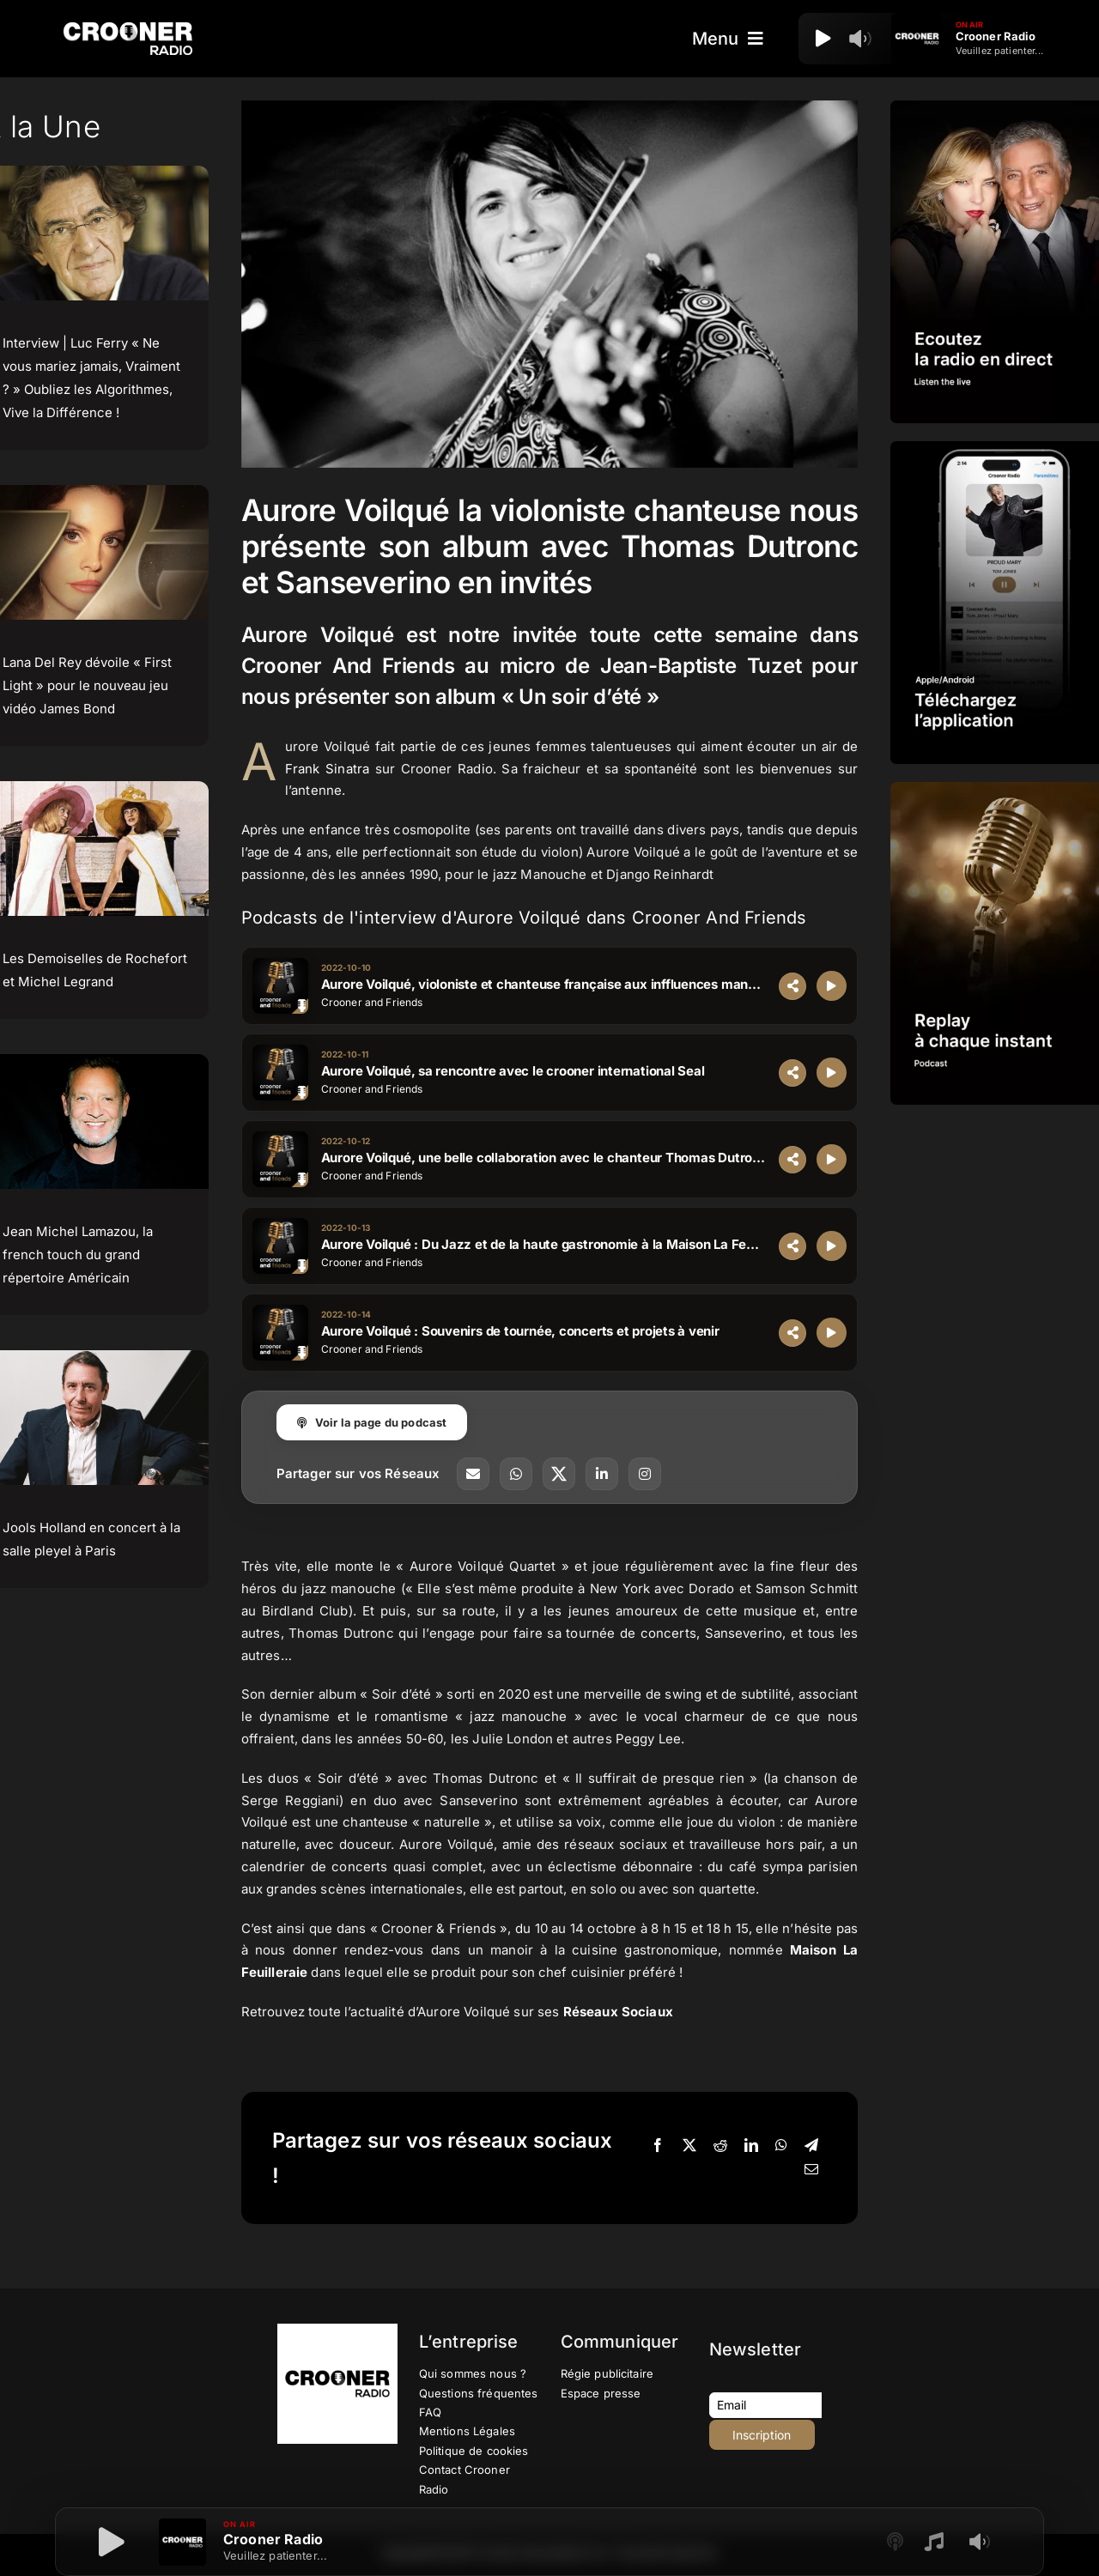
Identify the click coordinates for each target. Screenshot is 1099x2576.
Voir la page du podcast (372, 1422)
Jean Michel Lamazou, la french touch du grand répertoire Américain (78, 1254)
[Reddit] (720, 2146)
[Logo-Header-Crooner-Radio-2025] (128, 29)
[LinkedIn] (751, 2146)
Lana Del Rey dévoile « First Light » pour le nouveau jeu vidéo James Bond (87, 685)
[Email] (811, 2170)
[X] (689, 2146)
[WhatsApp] (781, 2146)
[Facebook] (657, 2146)
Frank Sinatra (327, 769)
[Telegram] (811, 2146)
